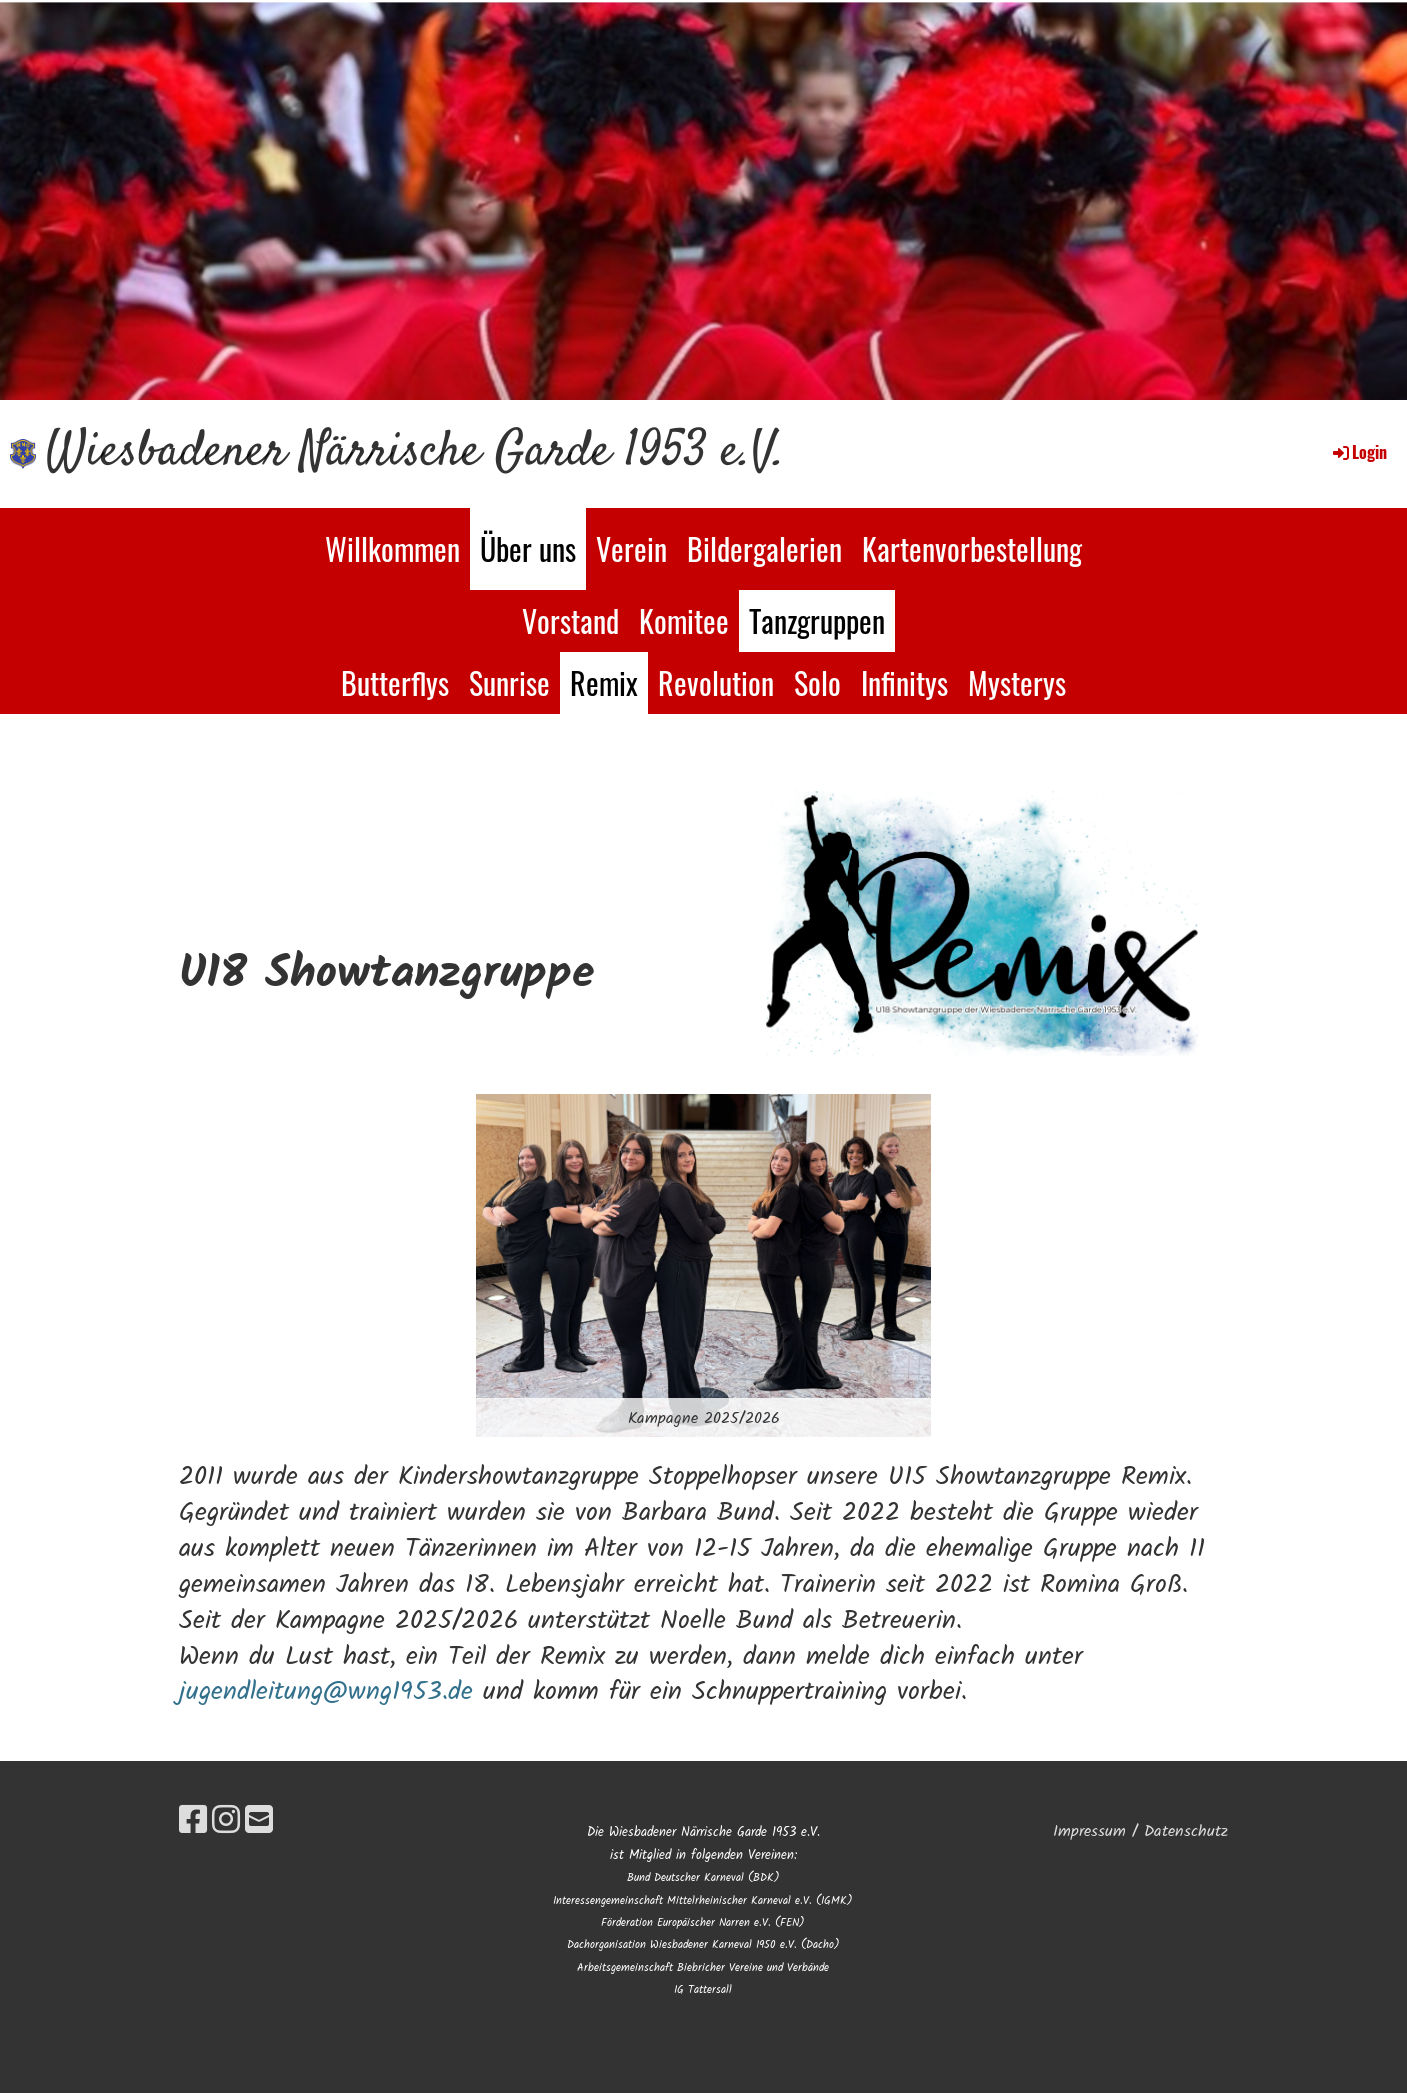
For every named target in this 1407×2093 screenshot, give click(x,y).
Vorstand (570, 620)
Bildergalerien (764, 548)
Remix (604, 682)
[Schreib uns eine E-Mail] (259, 1822)
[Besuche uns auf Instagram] (226, 1822)
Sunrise (509, 682)
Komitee (684, 620)
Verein (631, 548)
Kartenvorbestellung (972, 548)
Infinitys (904, 682)
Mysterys (1017, 682)
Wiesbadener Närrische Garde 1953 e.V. (415, 453)
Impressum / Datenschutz (1140, 1831)
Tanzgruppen (817, 620)
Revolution (716, 682)
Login (1358, 452)
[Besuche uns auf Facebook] (193, 1822)
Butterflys (395, 682)
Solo (817, 682)
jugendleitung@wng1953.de (326, 1692)
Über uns (528, 548)
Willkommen (392, 548)
